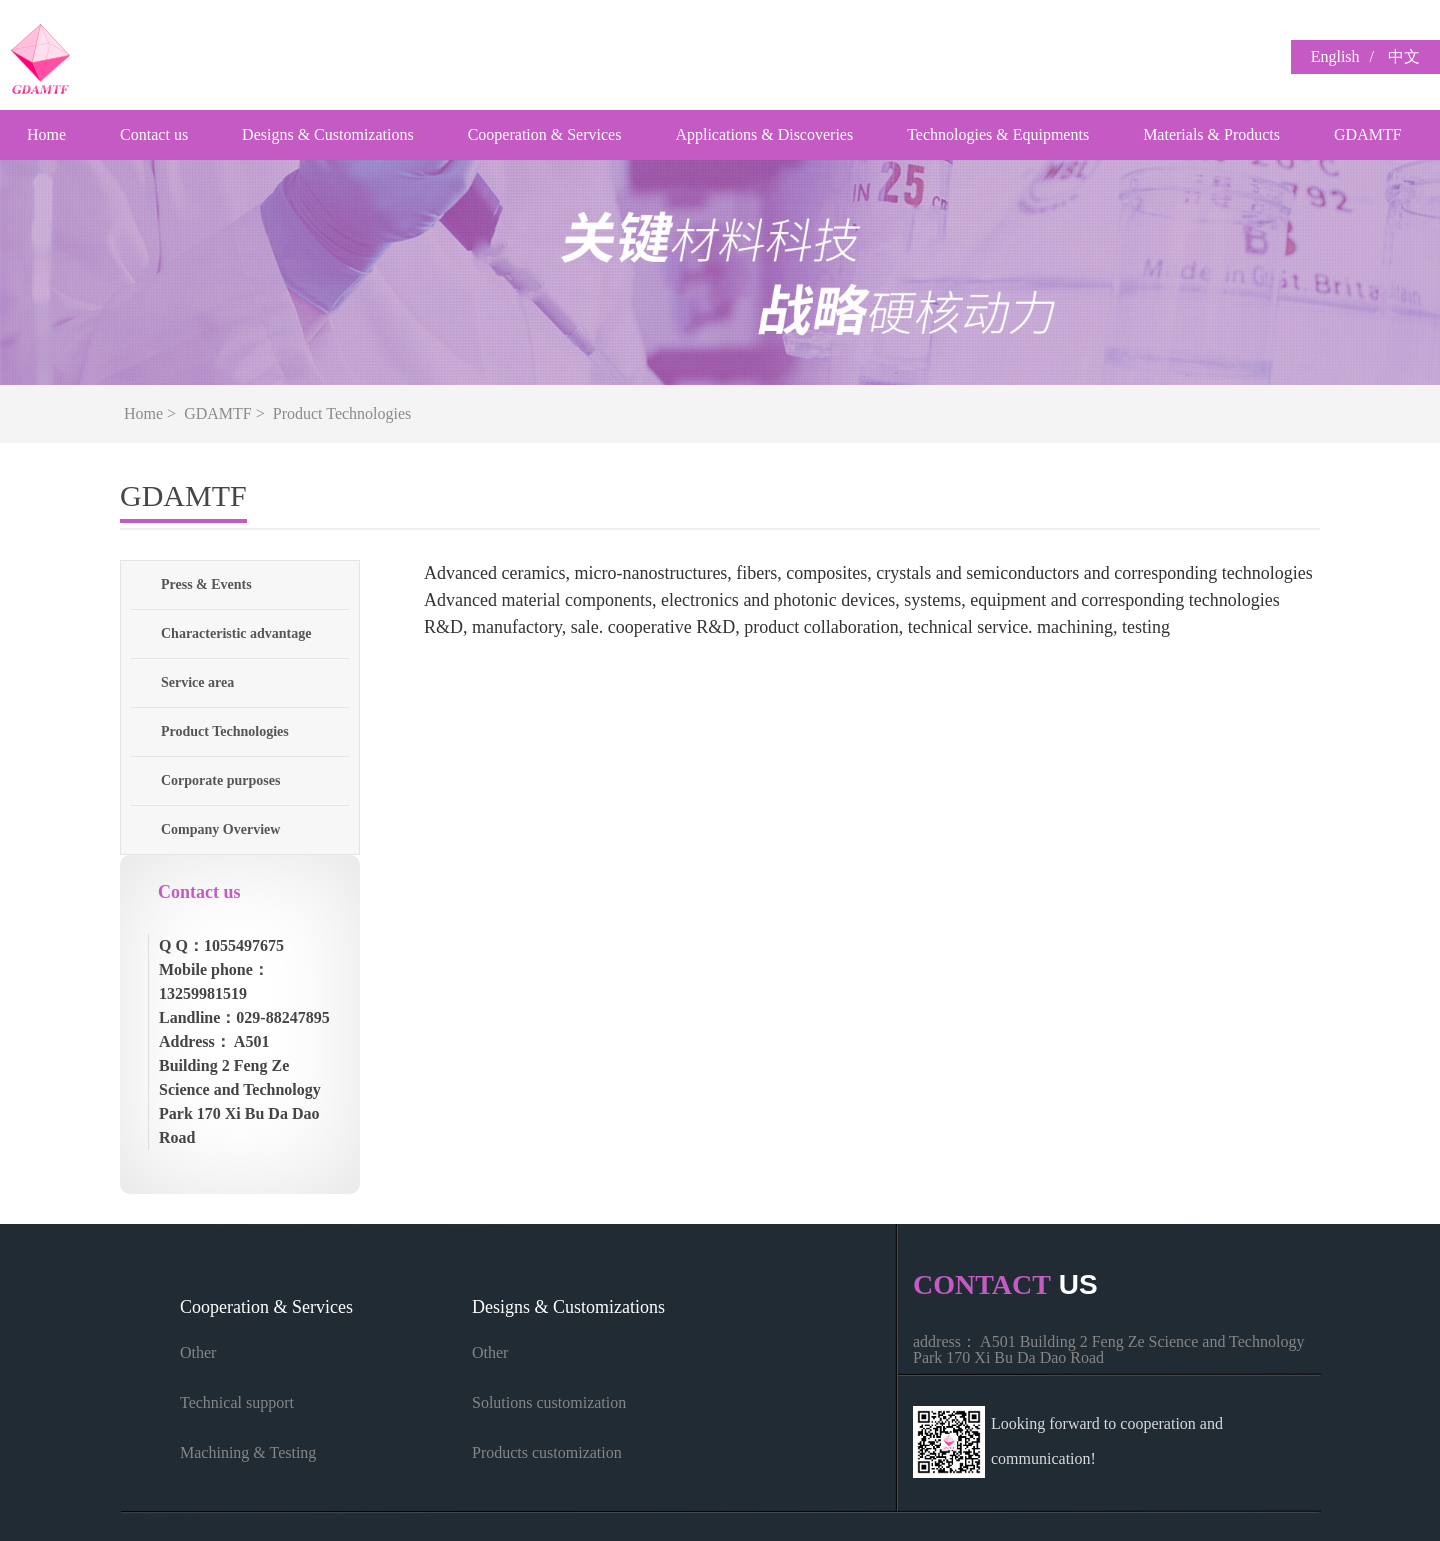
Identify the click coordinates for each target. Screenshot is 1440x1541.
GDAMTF (1368, 134)
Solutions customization (549, 1402)
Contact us (154, 134)
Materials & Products (1211, 134)
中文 (1404, 56)
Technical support (237, 1402)
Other (198, 1352)
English (1335, 56)
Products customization (547, 1452)
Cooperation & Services (545, 134)
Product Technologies (342, 413)
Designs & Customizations (328, 134)
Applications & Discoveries (764, 134)
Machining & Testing (248, 1452)
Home (46, 134)
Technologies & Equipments (998, 134)
